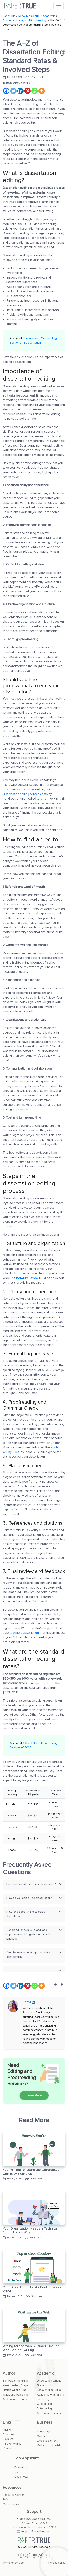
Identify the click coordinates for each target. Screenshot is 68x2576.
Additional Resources (16, 2399)
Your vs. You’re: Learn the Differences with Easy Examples (31, 2172)
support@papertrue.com (36, 2531)
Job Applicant (26, 2458)
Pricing (7, 2429)
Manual (41, 2436)
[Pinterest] (27, 91)
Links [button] (7, 2422)
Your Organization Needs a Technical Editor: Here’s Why (30, 2230)
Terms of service (13, 2563)
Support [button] (34, 2511)
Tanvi (27, 2002)
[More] (41, 91)
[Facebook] (6, 91)
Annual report (45, 2431)
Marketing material (48, 2445)
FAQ (5, 2499)
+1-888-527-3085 (28, 2519)
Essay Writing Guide (49, 2390)
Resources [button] (12, 2487)
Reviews (8, 2439)
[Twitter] (13, 91)
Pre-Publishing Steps (15, 2385)
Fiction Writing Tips (14, 2390)
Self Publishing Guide (16, 2380)
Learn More (34, 2095)
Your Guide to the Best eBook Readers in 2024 (33, 2289)
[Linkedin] (20, 91)
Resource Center (13, 2495)
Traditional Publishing (16, 2394)
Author (9, 2373)
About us (8, 2434)
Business (44, 2422)
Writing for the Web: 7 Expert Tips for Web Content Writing (31, 2348)
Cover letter (22, 2476)
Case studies (11, 2504)
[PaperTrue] (34, 2540)
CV (16, 2472)
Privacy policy (56, 2563)
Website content (47, 2441)
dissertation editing (19, 83)
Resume (19, 2467)
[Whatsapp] (34, 91)
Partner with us (12, 2443)
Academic (45, 2373)
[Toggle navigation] (58, 5)
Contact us (10, 2448)
